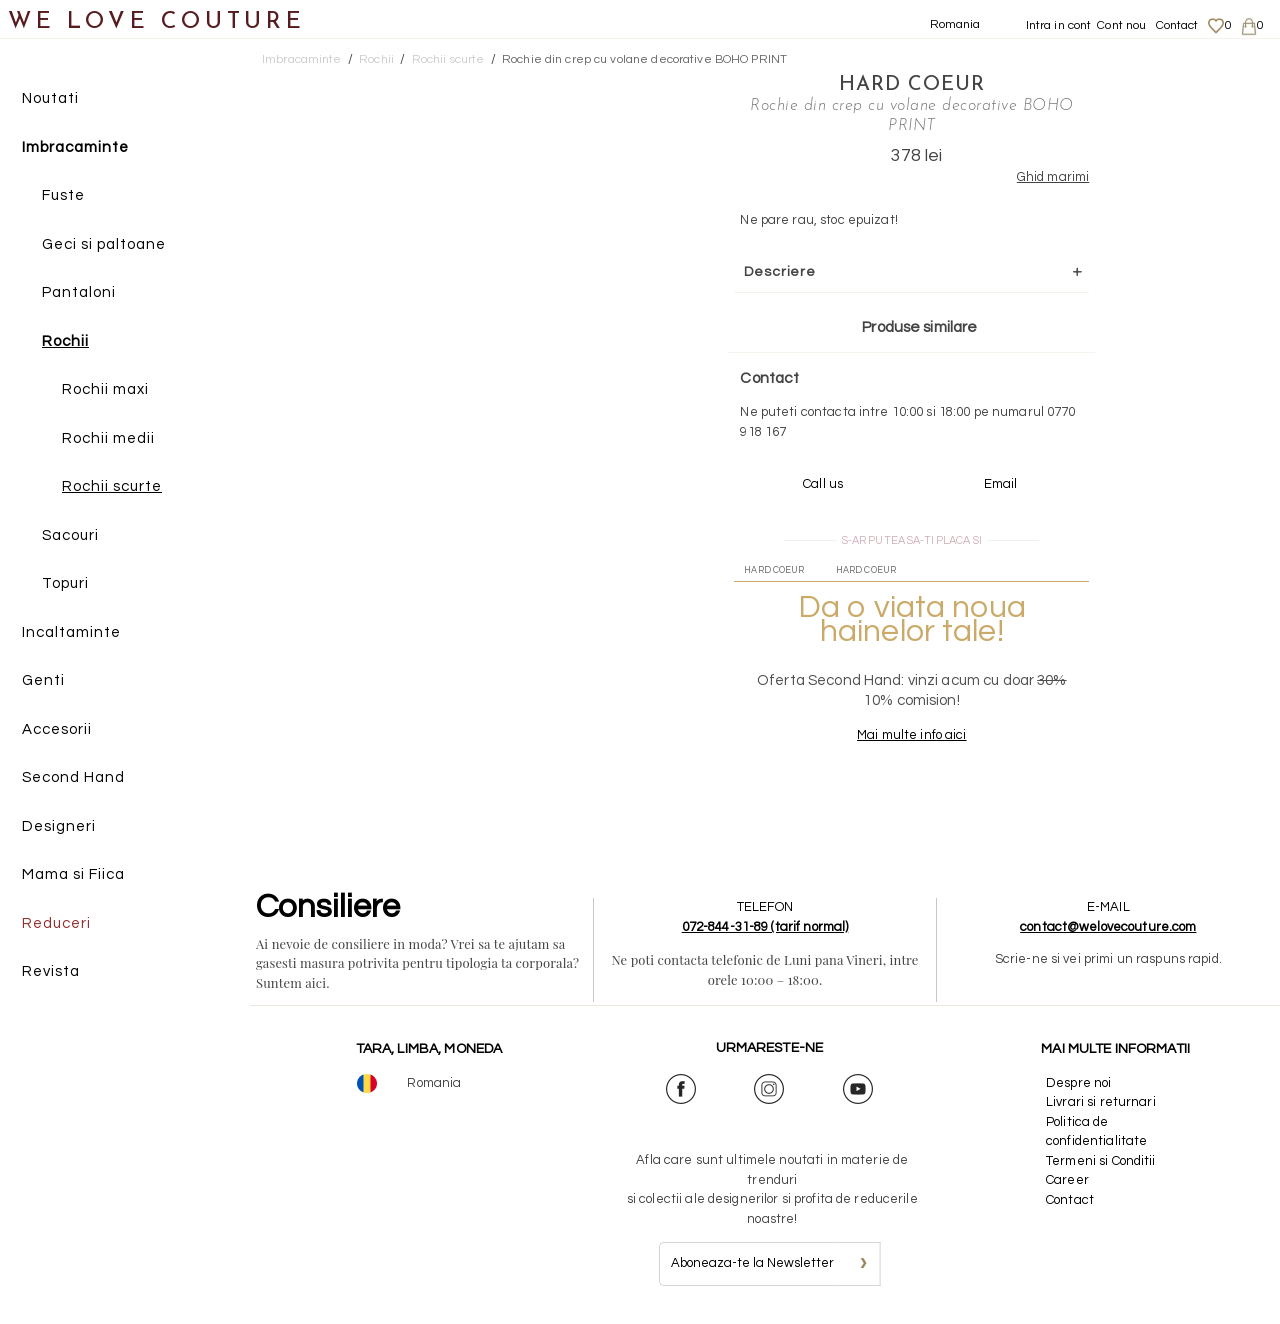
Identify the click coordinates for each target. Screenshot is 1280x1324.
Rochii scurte (112, 486)
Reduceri (56, 923)
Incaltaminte (71, 632)
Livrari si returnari (1101, 1102)
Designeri (59, 826)
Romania (955, 24)
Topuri (65, 583)
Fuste (63, 195)
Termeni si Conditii (1100, 1161)
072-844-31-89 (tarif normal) (765, 927)
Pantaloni (79, 292)
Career (1067, 1180)
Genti (43, 680)
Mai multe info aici (911, 735)
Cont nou (1121, 25)
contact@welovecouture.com (1108, 927)
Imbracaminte (75, 147)
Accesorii (57, 729)
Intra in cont (1059, 25)
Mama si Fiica (73, 874)
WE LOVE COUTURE (156, 22)
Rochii (65, 341)
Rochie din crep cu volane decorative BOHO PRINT (644, 59)
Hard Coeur (912, 85)
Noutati (50, 98)
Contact (1177, 25)
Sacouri (70, 535)
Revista (51, 971)
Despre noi (1078, 1083)
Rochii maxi (105, 389)
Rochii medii (108, 438)
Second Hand (73, 777)
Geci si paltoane (104, 244)
